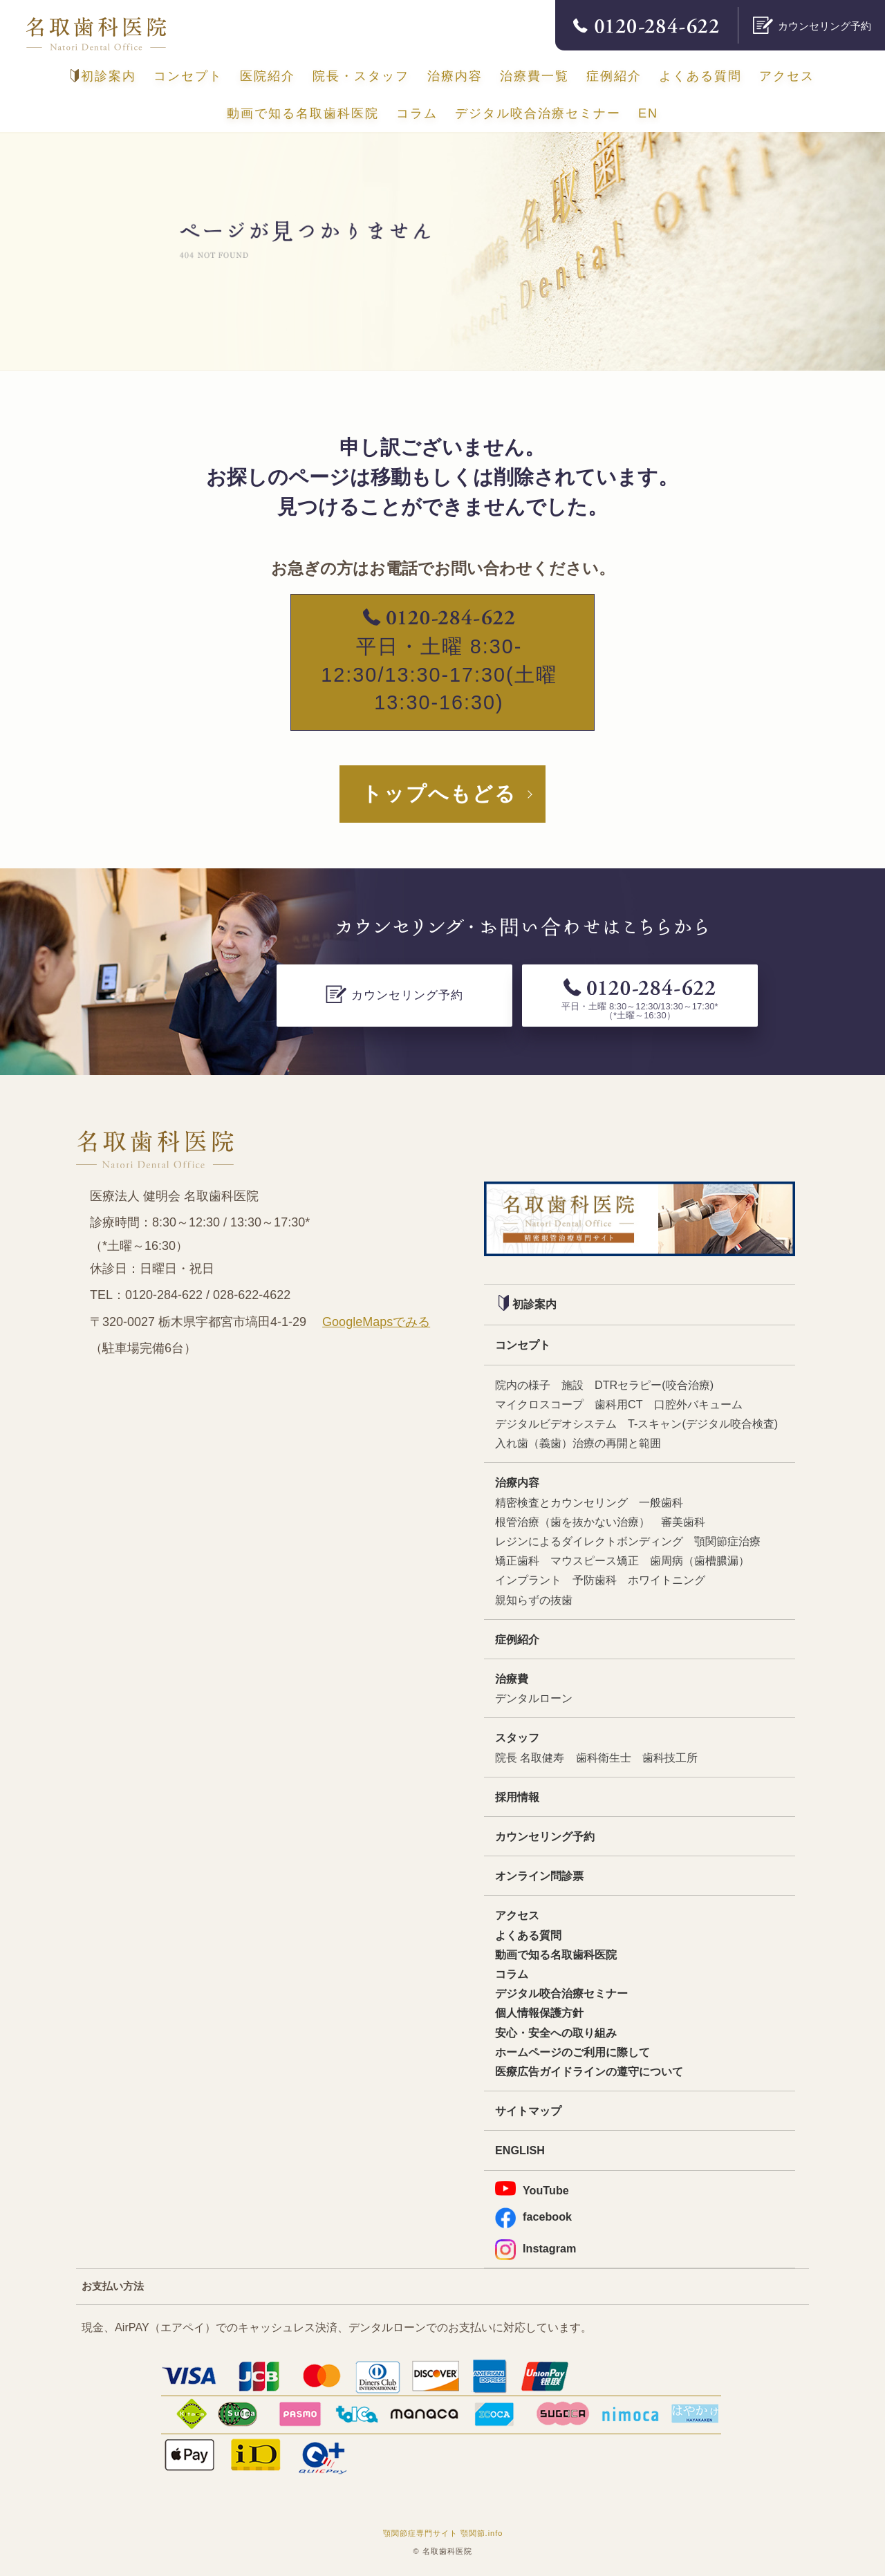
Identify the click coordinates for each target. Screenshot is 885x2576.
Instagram (535, 2248)
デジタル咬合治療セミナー (538, 113)
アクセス (786, 76)
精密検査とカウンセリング (561, 1502)
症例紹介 (614, 76)
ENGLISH (520, 2150)
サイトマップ (528, 2110)
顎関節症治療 (727, 1541)
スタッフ (517, 1737)
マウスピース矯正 (594, 1560)
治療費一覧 (534, 76)
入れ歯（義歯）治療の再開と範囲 (578, 1443)
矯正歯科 (517, 1560)
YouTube (532, 2188)
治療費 (511, 1678)
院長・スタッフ (361, 76)
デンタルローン (533, 1698)
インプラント (528, 1580)
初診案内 (103, 76)
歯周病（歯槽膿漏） (699, 1560)
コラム (417, 113)
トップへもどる (439, 794)
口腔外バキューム (698, 1404)
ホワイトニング (666, 1580)
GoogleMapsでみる (376, 1322)
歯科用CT (619, 1404)
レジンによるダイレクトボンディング (589, 1541)
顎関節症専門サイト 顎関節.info (443, 2533)
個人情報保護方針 (539, 2012)
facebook (533, 2217)
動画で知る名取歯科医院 (303, 113)
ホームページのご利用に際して (572, 2052)
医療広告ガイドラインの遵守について (589, 2071)
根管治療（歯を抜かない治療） (572, 1521)
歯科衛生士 (603, 1757)
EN (648, 113)
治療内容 (455, 76)
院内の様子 (522, 1385)
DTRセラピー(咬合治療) (654, 1385)
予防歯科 (594, 1580)
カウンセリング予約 (545, 1836)
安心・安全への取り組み (556, 2032)
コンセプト (188, 76)
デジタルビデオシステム (556, 1423)
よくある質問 (700, 76)
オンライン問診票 (539, 1875)
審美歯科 (683, 1521)
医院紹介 (267, 76)
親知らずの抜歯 (533, 1600)
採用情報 (517, 1797)
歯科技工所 (670, 1757)
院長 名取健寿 (530, 1757)
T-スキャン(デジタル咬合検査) (703, 1423)
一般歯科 (661, 1502)
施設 (572, 1385)
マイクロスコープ (539, 1404)
